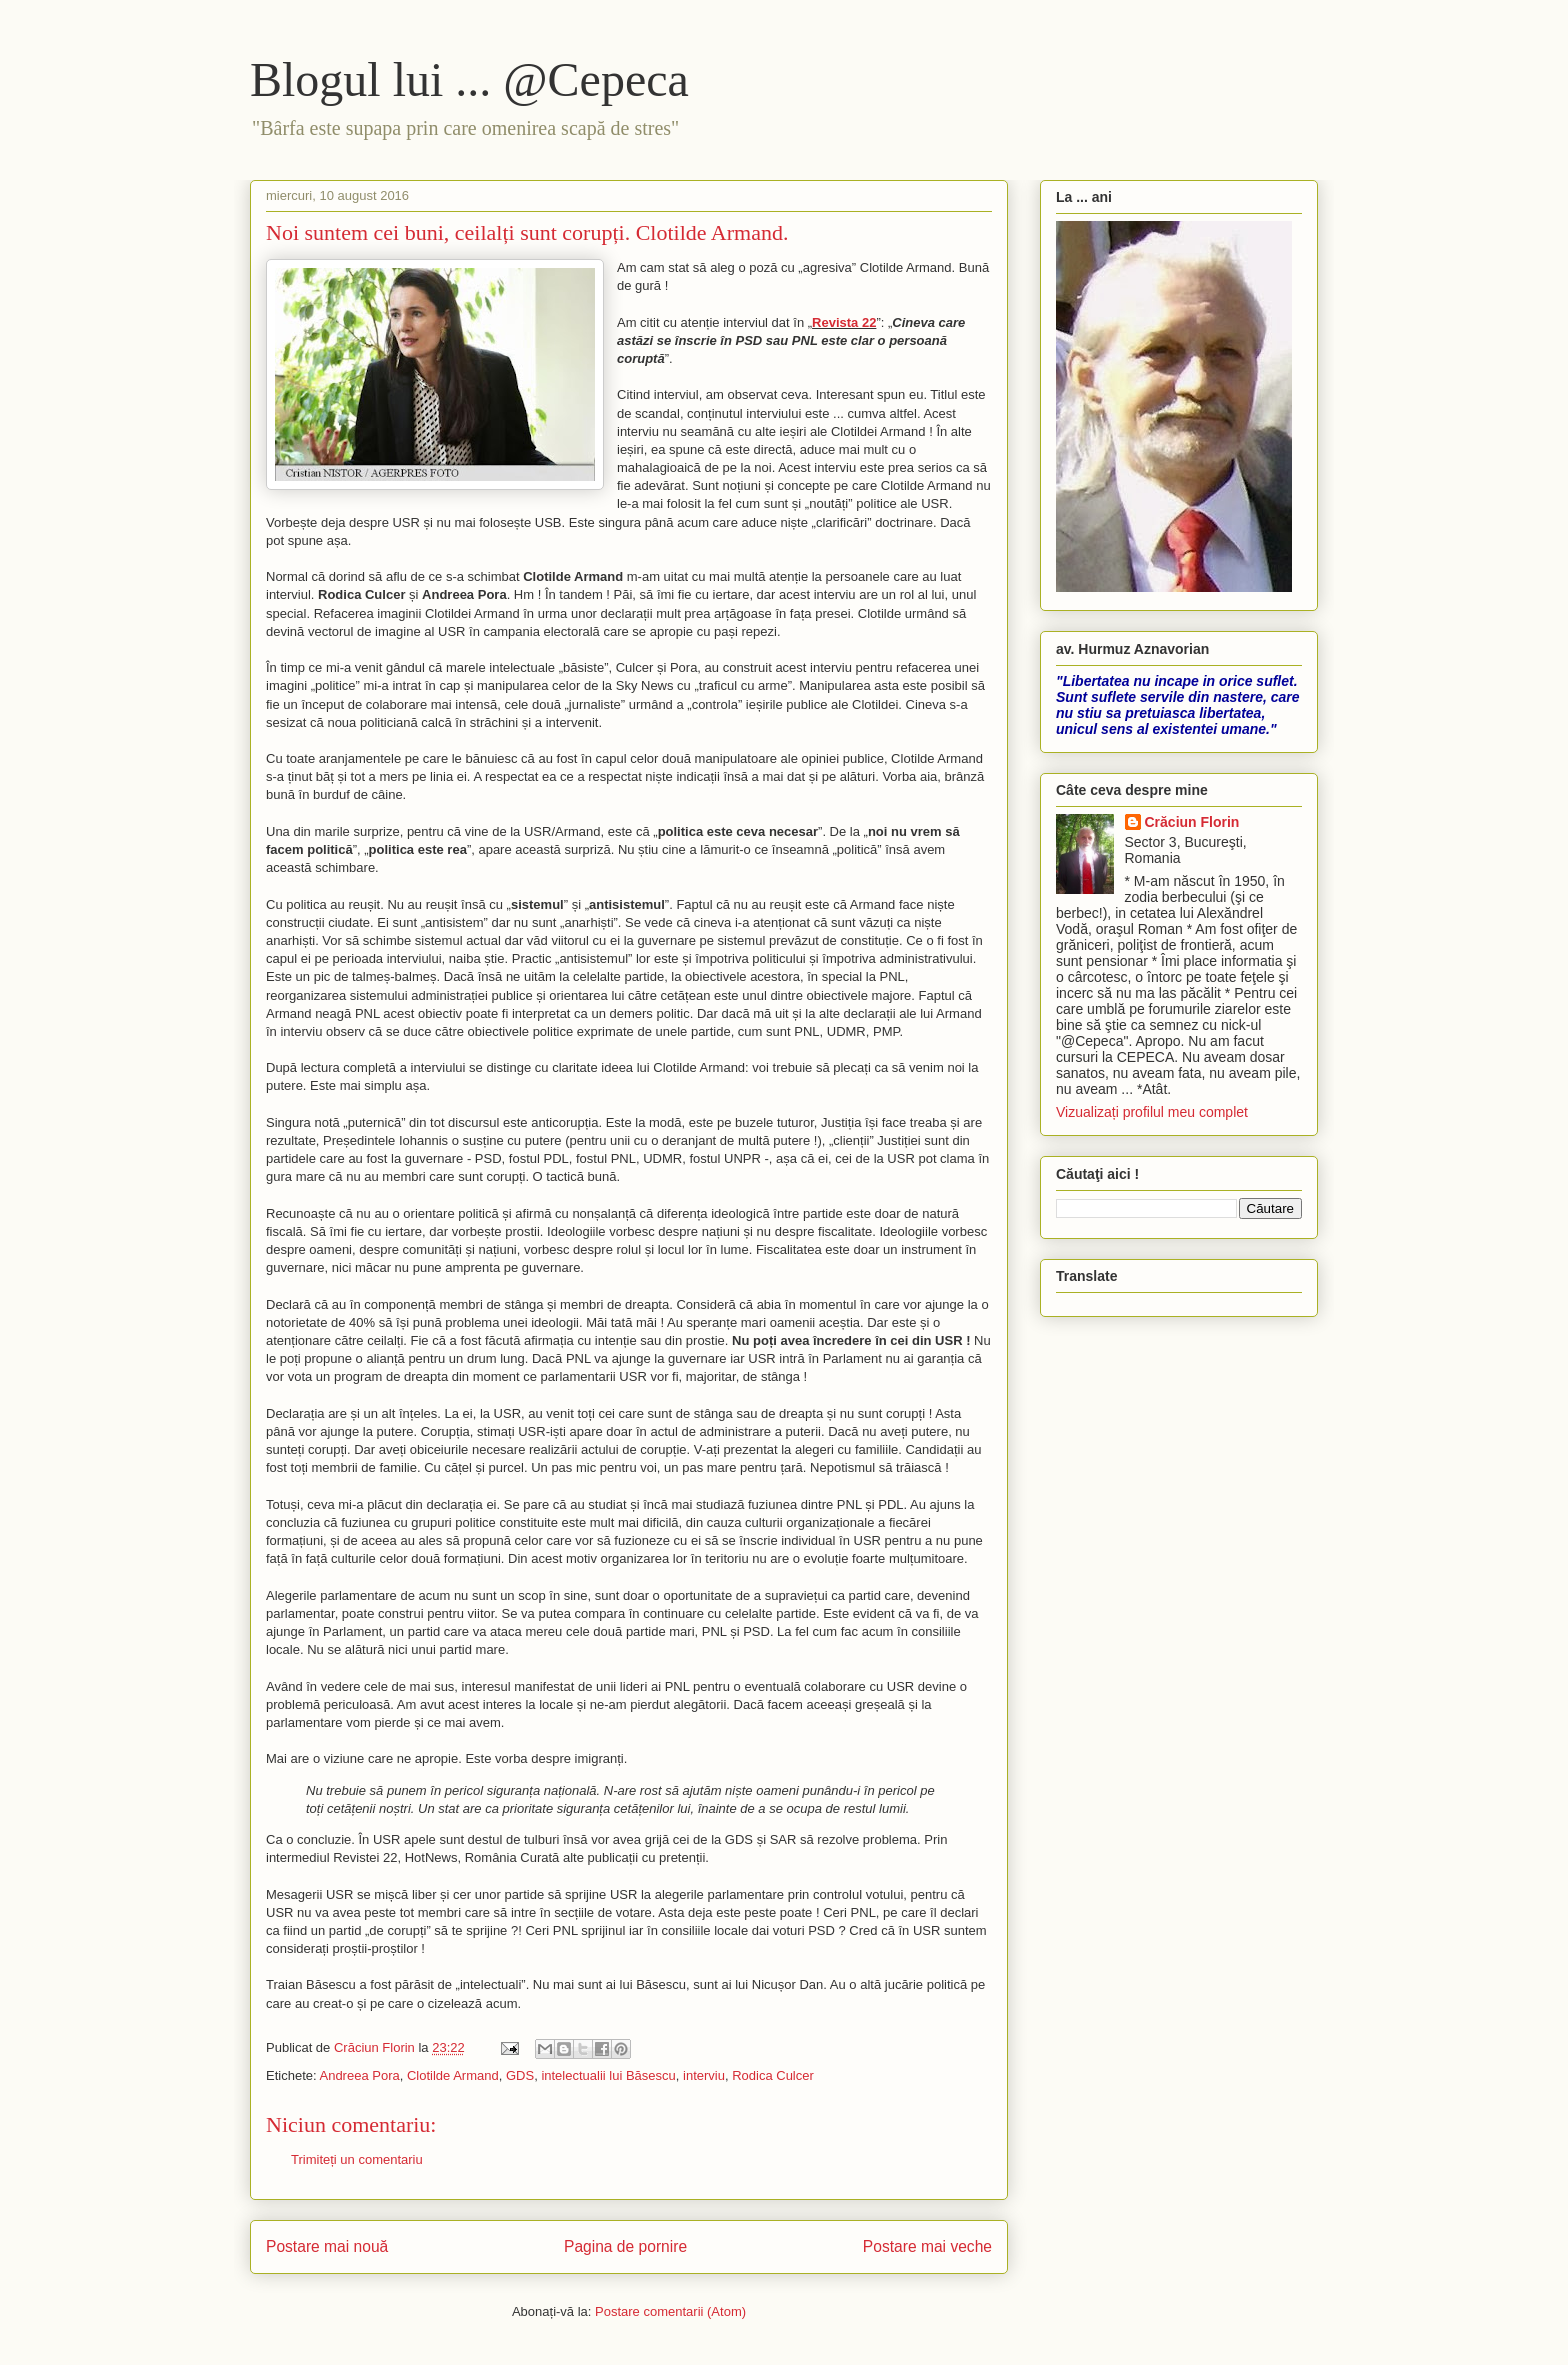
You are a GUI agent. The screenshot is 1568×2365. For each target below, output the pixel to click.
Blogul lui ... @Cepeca (469, 79)
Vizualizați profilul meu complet (1152, 1112)
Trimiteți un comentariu (357, 2159)
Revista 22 (844, 322)
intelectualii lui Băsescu (608, 2075)
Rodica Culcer (773, 2075)
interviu (704, 2075)
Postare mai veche (927, 2246)
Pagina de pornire (625, 2246)
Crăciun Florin (1192, 822)
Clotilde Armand (453, 2075)
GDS (520, 2075)
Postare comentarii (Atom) (670, 2311)
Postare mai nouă (327, 2246)
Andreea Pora (359, 2075)
